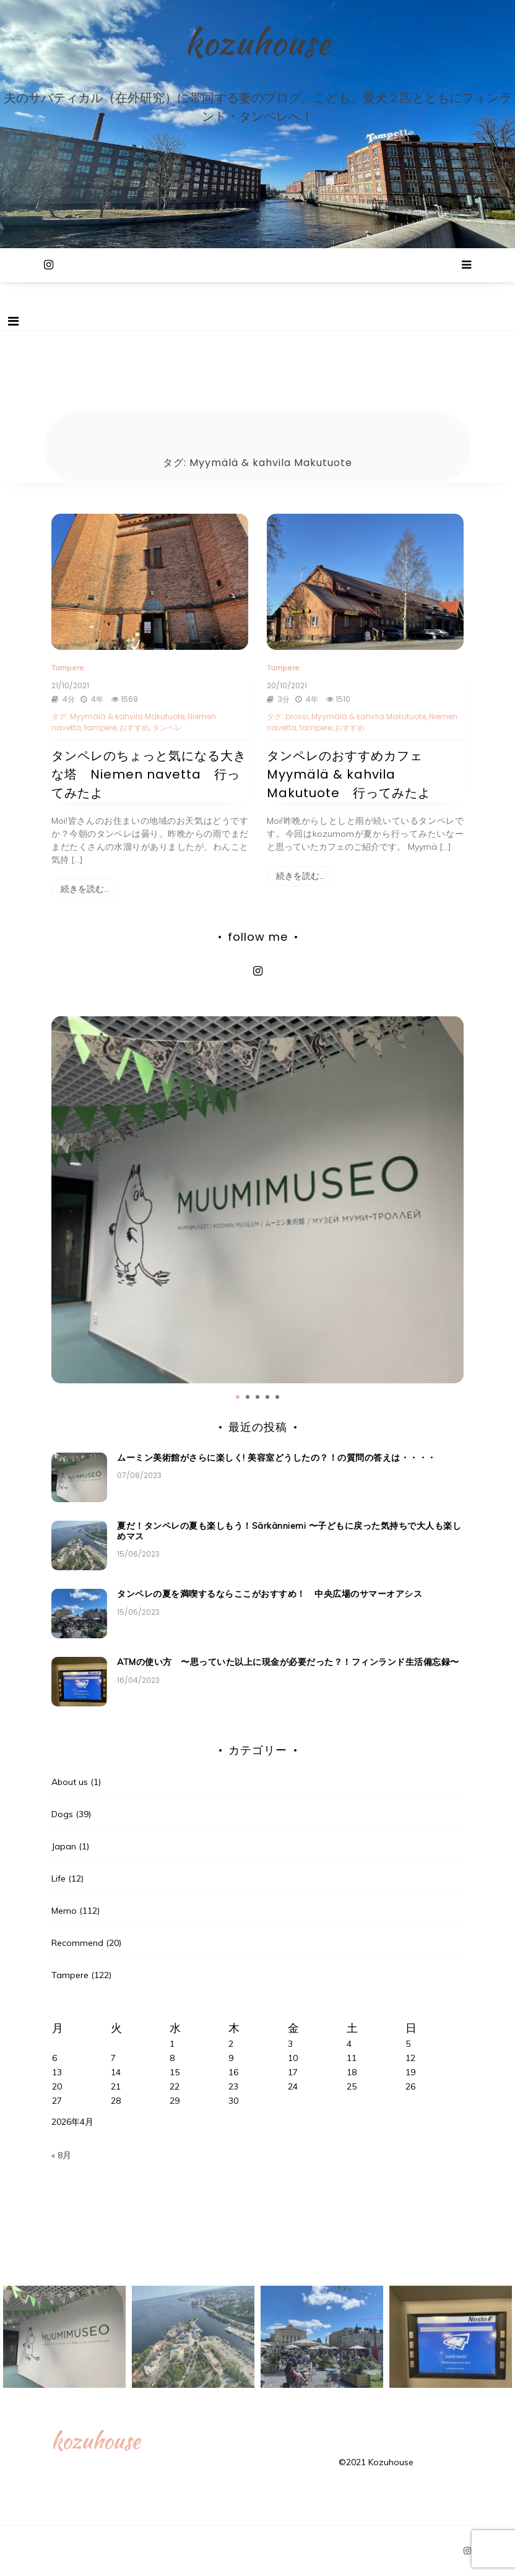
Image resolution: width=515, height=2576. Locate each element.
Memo (64, 1910)
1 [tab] (238, 1397)
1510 (337, 699)
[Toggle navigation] (13, 321)
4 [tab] (267, 1397)
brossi (296, 716)
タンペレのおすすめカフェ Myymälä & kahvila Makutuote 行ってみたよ (351, 774)
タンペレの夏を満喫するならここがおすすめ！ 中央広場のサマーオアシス (274, 1593)
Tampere (67, 667)
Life (58, 1878)
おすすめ (134, 727)
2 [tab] (247, 1397)
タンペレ (167, 727)
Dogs (62, 1814)
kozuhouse (257, 42)
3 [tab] (257, 1397)
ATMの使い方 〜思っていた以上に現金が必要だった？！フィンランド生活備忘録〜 (288, 1661)
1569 (123, 699)
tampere (100, 727)
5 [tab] (277, 1397)
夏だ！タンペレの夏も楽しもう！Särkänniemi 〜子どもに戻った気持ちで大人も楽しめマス (289, 1531)
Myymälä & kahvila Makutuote (127, 716)
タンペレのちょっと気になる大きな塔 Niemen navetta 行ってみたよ (148, 774)
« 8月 (61, 2155)
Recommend (77, 1942)
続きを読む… (85, 888)
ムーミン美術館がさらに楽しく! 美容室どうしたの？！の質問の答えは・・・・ (276, 1457)
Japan (63, 1846)
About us (69, 1781)
